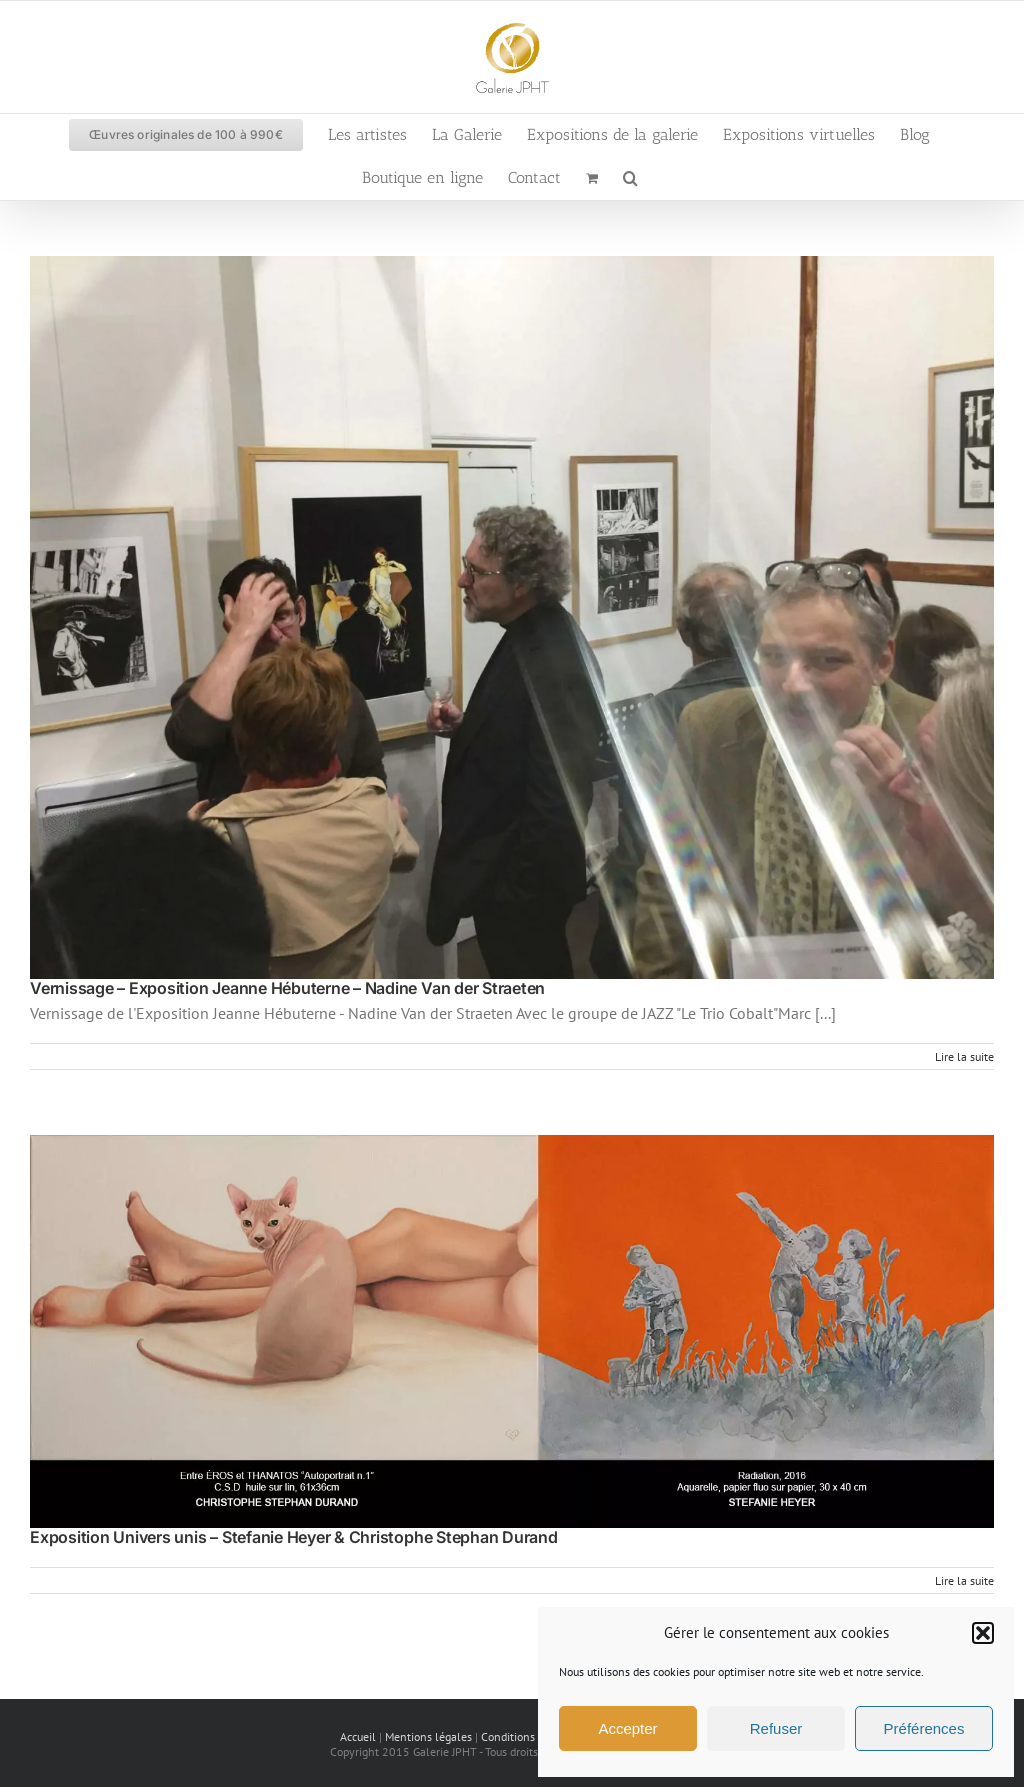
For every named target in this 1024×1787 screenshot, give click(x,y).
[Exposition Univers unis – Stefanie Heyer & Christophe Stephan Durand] (512, 1331)
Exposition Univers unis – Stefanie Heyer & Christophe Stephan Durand (294, 1537)
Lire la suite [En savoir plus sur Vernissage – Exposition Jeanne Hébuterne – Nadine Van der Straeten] (964, 1056)
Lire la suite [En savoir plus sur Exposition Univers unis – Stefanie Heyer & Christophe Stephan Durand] (964, 1580)
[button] (983, 1633)
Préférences (924, 1728)
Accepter (627, 1728)
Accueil (358, 1736)
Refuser (776, 1728)
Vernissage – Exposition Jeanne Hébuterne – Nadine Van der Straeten (287, 988)
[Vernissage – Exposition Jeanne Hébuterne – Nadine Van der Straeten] (512, 617)
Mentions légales (428, 1736)
